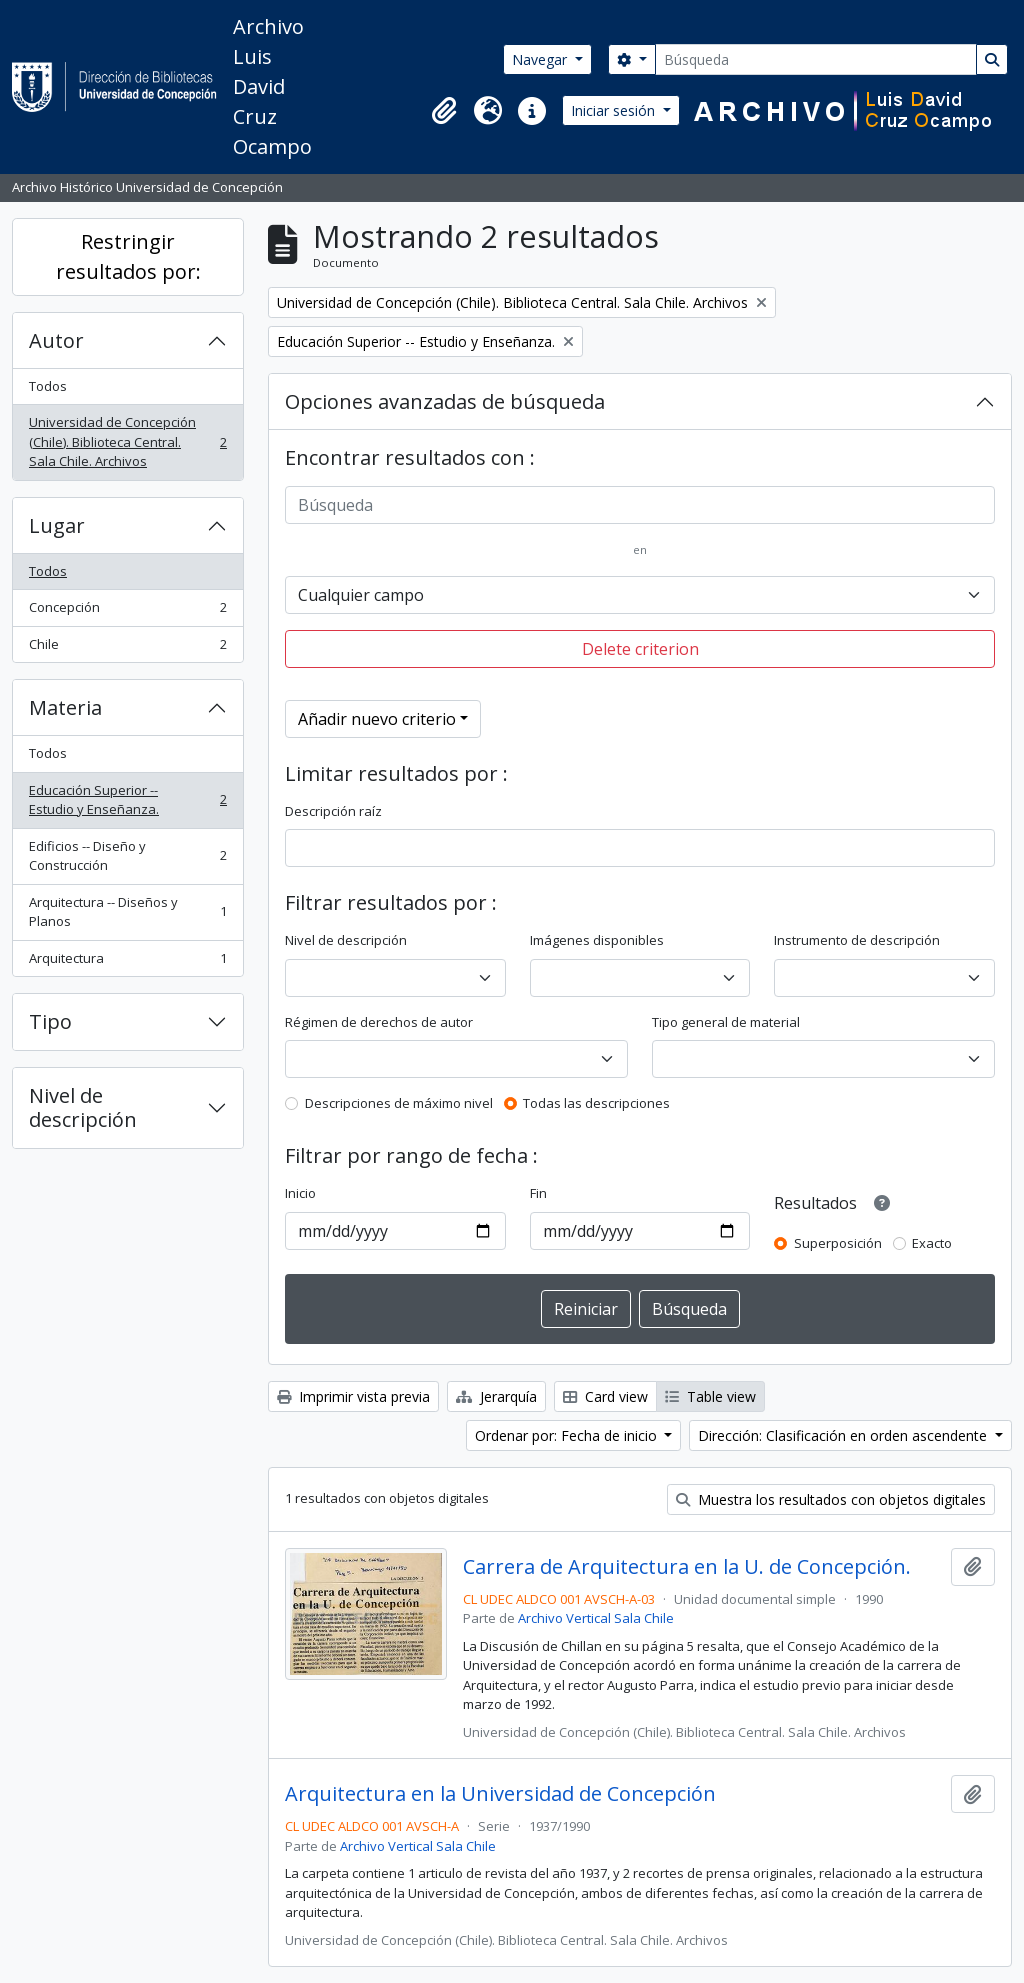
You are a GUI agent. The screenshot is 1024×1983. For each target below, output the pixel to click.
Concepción (127, 611)
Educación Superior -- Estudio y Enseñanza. (127, 800)
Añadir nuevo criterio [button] (377, 719)
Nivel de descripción (83, 1107)
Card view (605, 1396)
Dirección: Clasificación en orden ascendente (844, 1435)
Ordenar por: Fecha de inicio (568, 1435)
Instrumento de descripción (857, 940)
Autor (56, 340)
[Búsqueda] (816, 59)
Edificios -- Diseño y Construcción (127, 856)
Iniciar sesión (615, 110)
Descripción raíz (333, 811)
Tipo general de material (726, 1022)
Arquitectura (127, 962)
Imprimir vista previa (353, 1396)
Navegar (541, 59)
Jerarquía (496, 1396)
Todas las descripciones (596, 1103)
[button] (444, 111)
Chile (127, 648)
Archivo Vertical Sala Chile (596, 1618)
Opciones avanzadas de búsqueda (445, 401)
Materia (65, 707)
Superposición (838, 1243)
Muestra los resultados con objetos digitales (831, 1499)
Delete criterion (640, 649)
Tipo (50, 1021)
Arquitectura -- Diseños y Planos (127, 912)
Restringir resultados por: (128, 256)
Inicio (300, 1193)
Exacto (932, 1243)
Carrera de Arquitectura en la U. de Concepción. (687, 1567)
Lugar (57, 525)
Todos (48, 386)
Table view (710, 1396)
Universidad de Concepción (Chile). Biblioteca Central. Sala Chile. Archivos (127, 441)
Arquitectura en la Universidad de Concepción (500, 1794)
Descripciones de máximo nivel (399, 1103)
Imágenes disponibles (597, 940)
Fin (538, 1193)
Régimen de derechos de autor (379, 1022)
